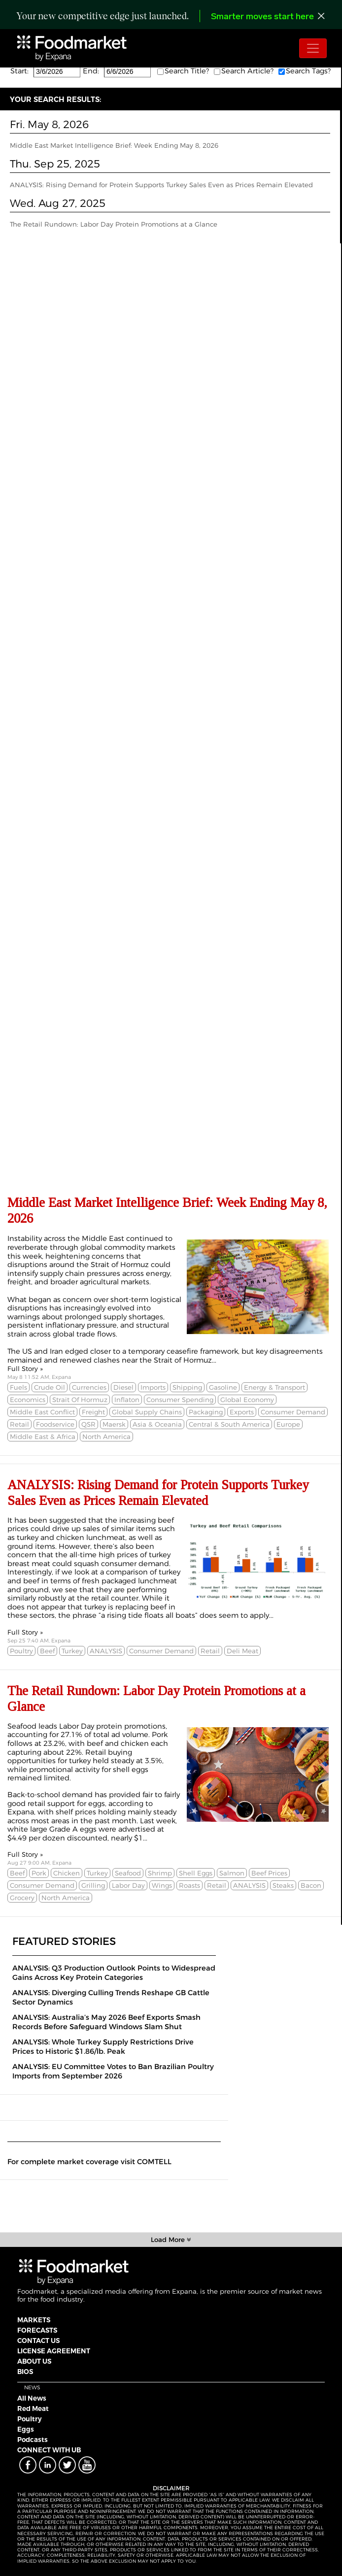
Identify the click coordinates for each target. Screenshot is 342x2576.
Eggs (25, 2429)
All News (31, 2398)
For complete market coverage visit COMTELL (89, 2161)
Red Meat (33, 2408)
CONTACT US (38, 2340)
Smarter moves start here (262, 17)
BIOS (25, 2371)
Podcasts (32, 2439)
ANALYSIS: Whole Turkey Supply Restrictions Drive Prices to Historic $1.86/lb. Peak (103, 2047)
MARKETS (33, 2320)
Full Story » (25, 1368)
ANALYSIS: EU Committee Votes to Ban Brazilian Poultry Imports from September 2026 (113, 2071)
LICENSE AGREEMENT (53, 2351)
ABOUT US (34, 2361)
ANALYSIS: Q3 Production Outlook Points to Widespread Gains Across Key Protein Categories (113, 1973)
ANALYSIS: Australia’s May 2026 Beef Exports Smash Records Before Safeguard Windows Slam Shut (106, 2022)
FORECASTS (37, 2330)
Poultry (29, 2419)
